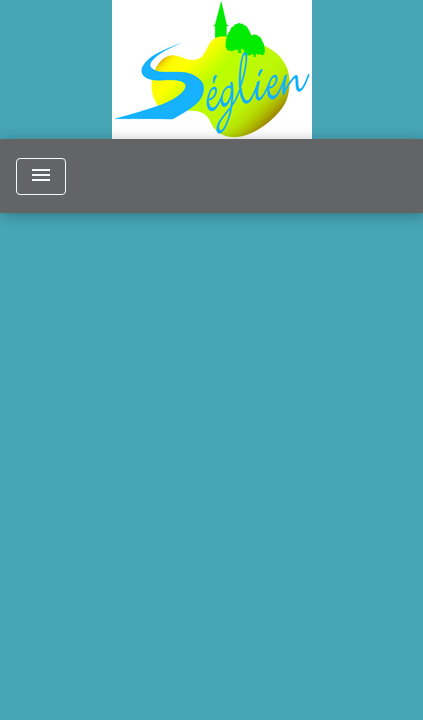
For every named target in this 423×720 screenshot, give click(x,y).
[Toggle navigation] (41, 176)
